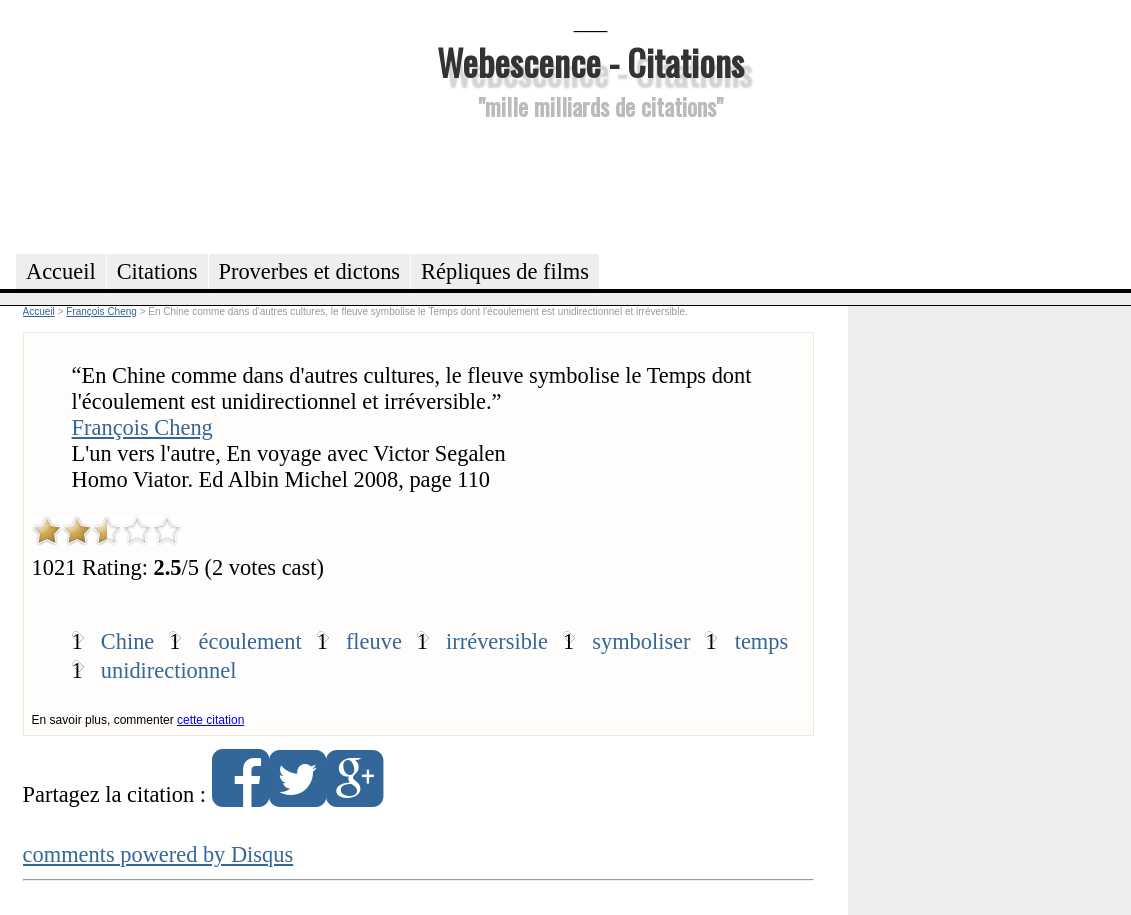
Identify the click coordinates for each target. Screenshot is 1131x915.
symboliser (641, 641)
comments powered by (158, 854)
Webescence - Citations (590, 61)
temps (761, 641)
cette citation (210, 720)
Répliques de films (505, 271)
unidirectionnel (169, 670)
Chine (127, 641)
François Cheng (142, 427)
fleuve (374, 641)
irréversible (497, 641)
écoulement (250, 641)
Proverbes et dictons (310, 271)
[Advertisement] (591, 184)
